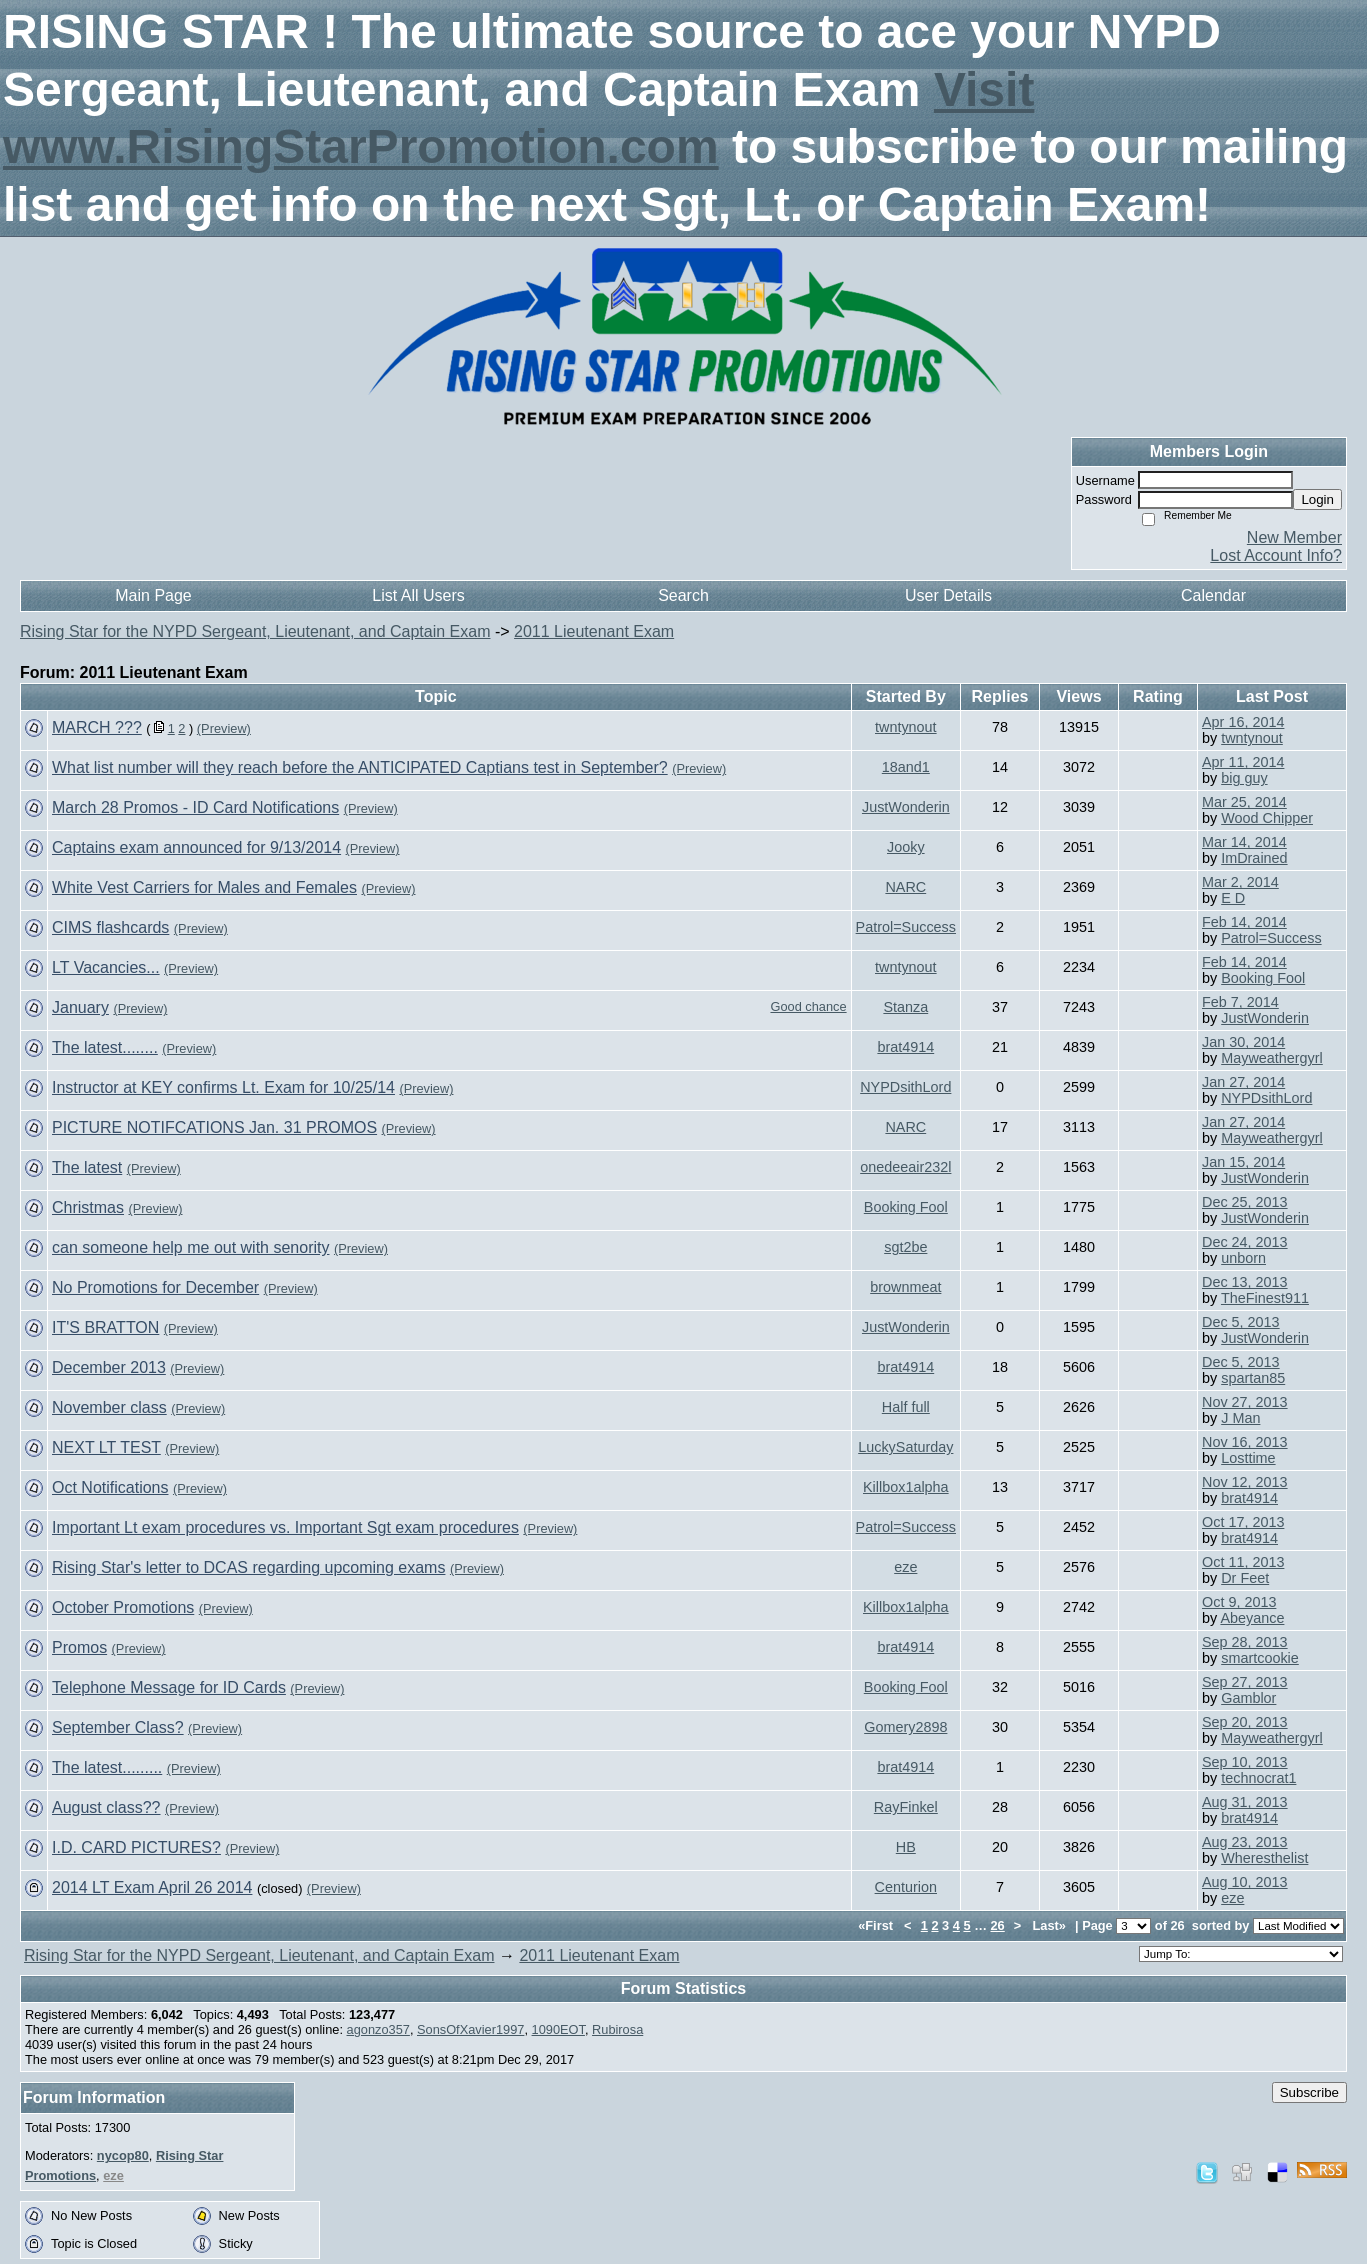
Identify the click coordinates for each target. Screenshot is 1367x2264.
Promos (79, 1647)
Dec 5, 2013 (1241, 1322)
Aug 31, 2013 (1245, 1802)
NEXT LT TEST (106, 1447)
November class (109, 1407)
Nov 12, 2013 (1245, 1482)
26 (998, 1925)
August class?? (106, 1807)
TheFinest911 (1265, 1298)
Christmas (88, 1207)
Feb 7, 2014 (1240, 1002)
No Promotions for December (155, 1287)
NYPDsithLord (905, 1087)
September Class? (118, 1727)
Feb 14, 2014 (1244, 922)
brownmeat (905, 1287)
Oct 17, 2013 (1243, 1522)
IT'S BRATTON (105, 1327)
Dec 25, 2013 (1245, 1202)
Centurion (906, 1887)
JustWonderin (906, 807)
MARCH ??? (97, 727)
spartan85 (1253, 1378)
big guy (1244, 778)
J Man (1240, 1418)
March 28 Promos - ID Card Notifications (195, 807)
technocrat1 (1258, 1778)
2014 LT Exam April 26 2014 (152, 1887)
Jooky (906, 847)
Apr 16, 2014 (1243, 722)
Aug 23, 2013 (1245, 1842)
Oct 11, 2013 (1243, 1562)
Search (683, 595)
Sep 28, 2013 (1245, 1642)
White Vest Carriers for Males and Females (204, 887)
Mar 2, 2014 (1240, 882)
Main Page (153, 595)
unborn (1243, 1258)
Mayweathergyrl (1272, 1058)
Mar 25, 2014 (1244, 802)
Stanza (905, 1007)
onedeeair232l (905, 1167)
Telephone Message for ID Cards (169, 1687)
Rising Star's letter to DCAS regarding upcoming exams (248, 1567)
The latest (87, 1167)
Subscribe (1309, 2092)
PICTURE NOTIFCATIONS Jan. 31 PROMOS (214, 1127)
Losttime (1248, 1458)
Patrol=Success (906, 927)
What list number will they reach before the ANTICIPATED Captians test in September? (360, 767)
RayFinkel (906, 1807)
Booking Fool (1263, 978)
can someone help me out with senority (190, 1247)
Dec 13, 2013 (1245, 1282)
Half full (906, 1407)
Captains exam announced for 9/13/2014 (196, 847)
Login (1317, 499)
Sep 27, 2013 (1245, 1682)
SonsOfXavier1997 (470, 2029)
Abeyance (1252, 1618)
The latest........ (105, 1047)
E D (1233, 898)
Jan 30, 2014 (1243, 1042)
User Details (948, 595)
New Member (1294, 537)
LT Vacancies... (106, 967)
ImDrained (1254, 858)
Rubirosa (617, 2029)
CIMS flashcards (110, 927)
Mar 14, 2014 (1244, 842)
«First (877, 1925)
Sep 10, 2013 (1245, 1762)
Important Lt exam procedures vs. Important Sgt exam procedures (285, 1527)
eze (905, 1567)
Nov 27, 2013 (1245, 1402)
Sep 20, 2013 (1245, 1722)
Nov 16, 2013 (1245, 1442)
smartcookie (1260, 1658)
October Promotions (123, 1607)
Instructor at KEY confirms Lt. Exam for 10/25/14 (223, 1087)
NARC (905, 887)
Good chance (808, 1006)
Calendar (1213, 595)
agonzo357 (378, 2029)
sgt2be (905, 1247)
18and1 (906, 767)
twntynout (906, 727)
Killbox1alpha (906, 1487)
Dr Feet (1245, 1578)
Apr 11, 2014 (1243, 762)
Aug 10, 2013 (1245, 1882)
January (80, 1007)
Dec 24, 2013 (1245, 1242)
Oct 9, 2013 (1239, 1602)
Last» (1050, 1925)
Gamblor (1248, 1698)
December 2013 (109, 1367)
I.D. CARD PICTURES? (136, 1847)
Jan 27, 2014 (1243, 1082)
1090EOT (558, 2029)
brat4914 (905, 1047)
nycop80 (123, 2155)
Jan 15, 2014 (1243, 1162)
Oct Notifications (110, 1487)
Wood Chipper (1267, 818)
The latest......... (107, 1767)
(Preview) (224, 728)
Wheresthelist (1264, 1858)
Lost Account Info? (1276, 555)
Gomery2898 (905, 1727)
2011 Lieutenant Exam (594, 631)
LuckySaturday (905, 1447)
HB (906, 1847)
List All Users (418, 595)
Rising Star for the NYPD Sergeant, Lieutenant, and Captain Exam (255, 631)
